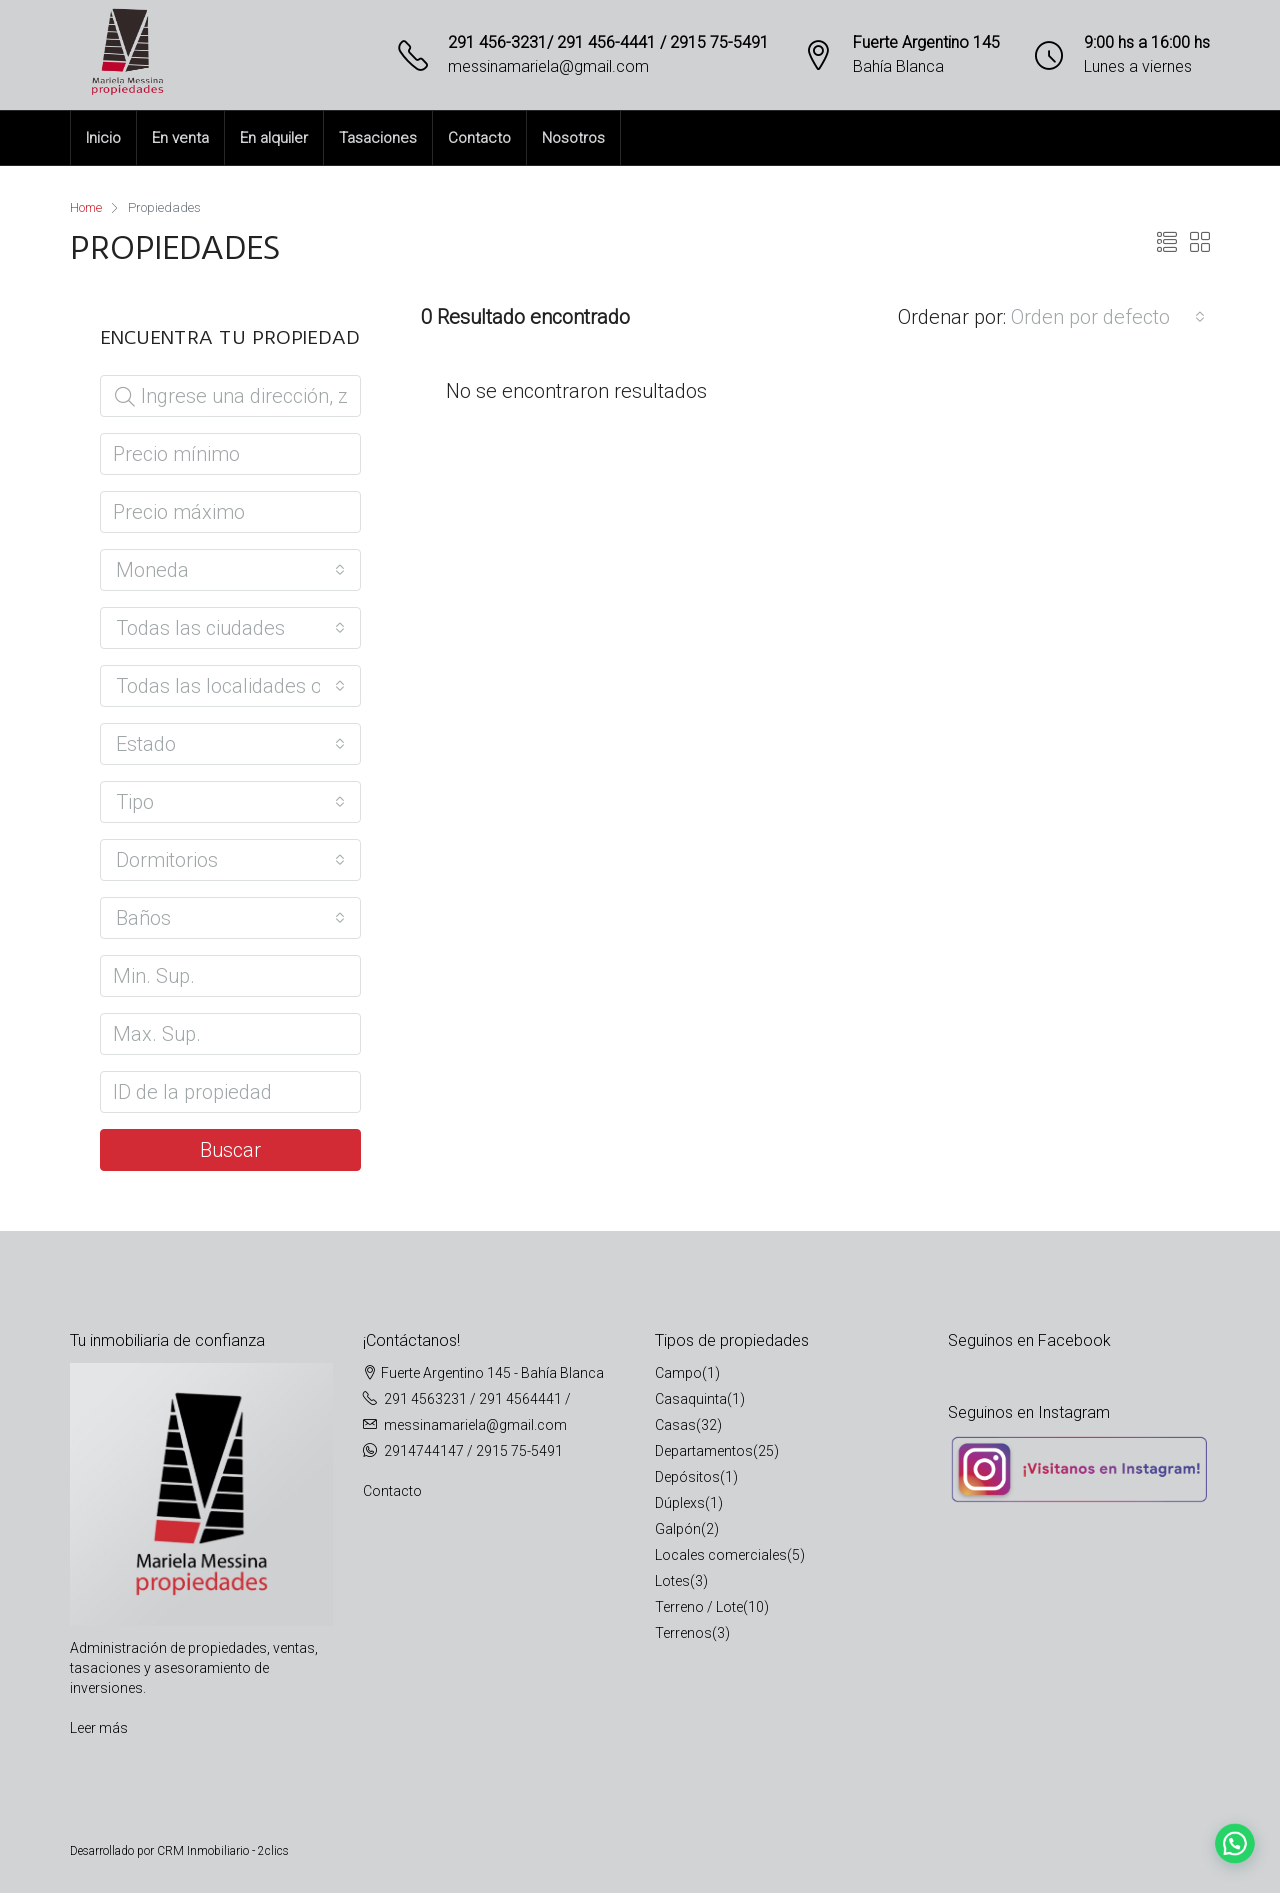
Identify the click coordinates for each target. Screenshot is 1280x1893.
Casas (675, 1425)
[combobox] (1108, 317)
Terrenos (683, 1633)
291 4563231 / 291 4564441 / (477, 1399)
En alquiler (274, 138)
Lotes (672, 1581)
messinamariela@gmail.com (548, 66)
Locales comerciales (721, 1555)
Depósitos (687, 1477)
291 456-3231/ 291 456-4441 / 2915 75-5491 (608, 42)
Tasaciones (378, 138)
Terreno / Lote (699, 1607)
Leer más (99, 1728)
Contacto (479, 138)
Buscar (230, 1150)
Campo (678, 1373)
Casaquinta (691, 1399)
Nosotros (573, 138)
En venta (180, 138)
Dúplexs (680, 1503)
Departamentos (704, 1451)
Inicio (103, 138)
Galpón (678, 1529)
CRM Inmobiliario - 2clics (223, 1851)
